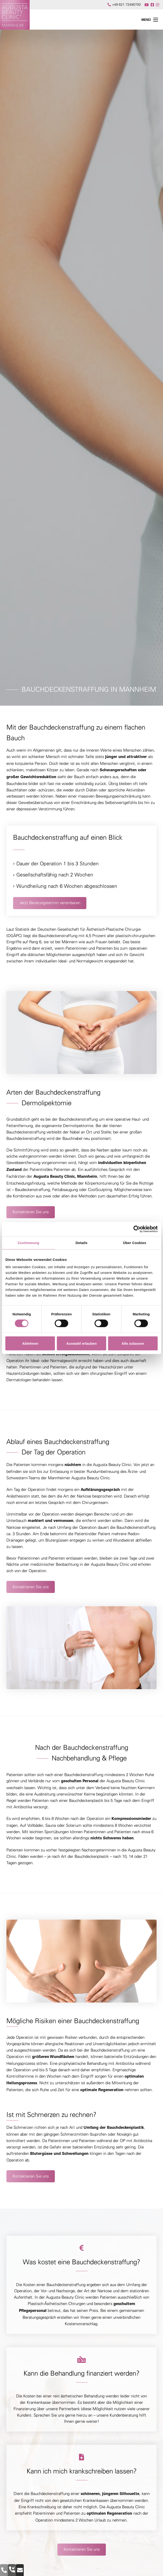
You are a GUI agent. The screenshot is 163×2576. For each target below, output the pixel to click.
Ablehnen (30, 1343)
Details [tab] (82, 1243)
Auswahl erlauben (81, 1343)
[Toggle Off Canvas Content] (149, 19)
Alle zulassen (132, 1343)
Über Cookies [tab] (134, 1243)
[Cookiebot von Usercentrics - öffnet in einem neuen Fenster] (137, 1228)
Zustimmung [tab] (28, 1243)
